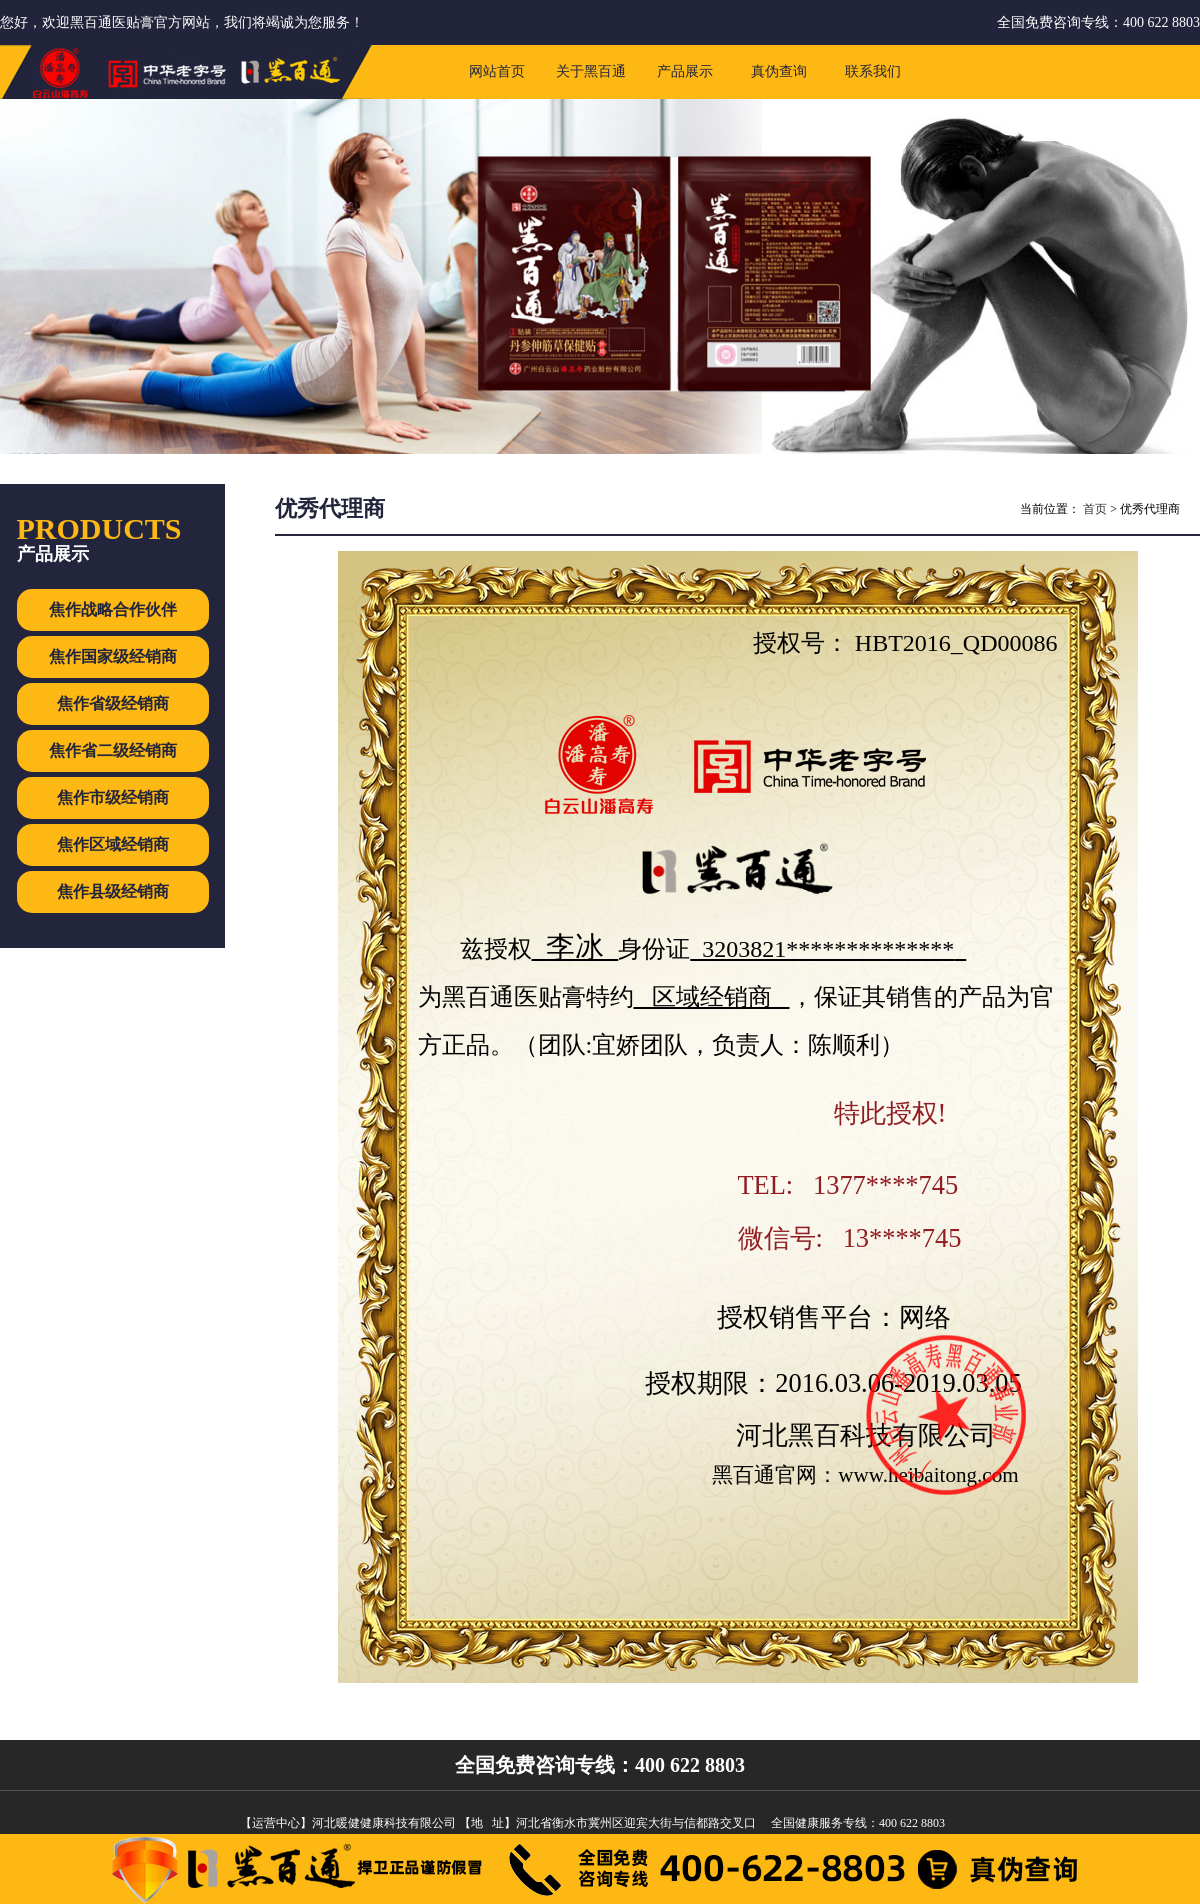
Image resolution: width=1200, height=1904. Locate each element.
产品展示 (685, 71)
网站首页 (497, 71)
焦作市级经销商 (113, 797)
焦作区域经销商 (113, 844)
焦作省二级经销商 (113, 750)
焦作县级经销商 (113, 891)
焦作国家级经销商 (113, 656)
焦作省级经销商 (113, 703)
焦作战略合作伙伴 (113, 609)
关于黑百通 (591, 71)
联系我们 (873, 71)
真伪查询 (779, 71)
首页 (1095, 509)
